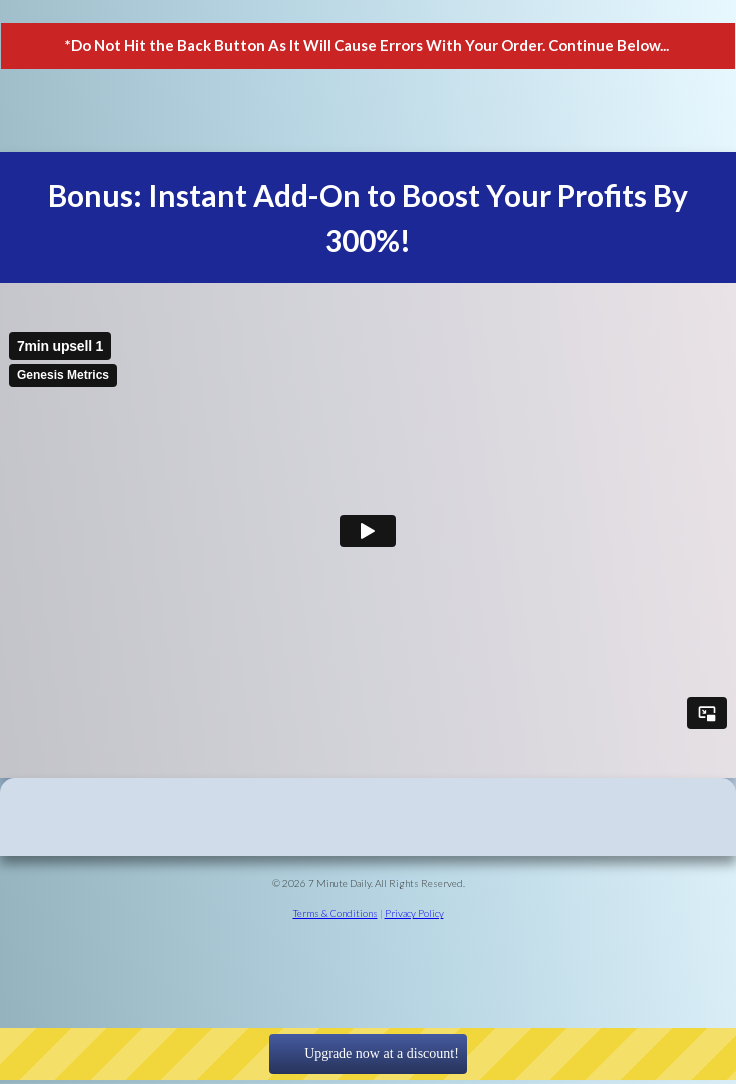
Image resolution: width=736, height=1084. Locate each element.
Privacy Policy (414, 913)
